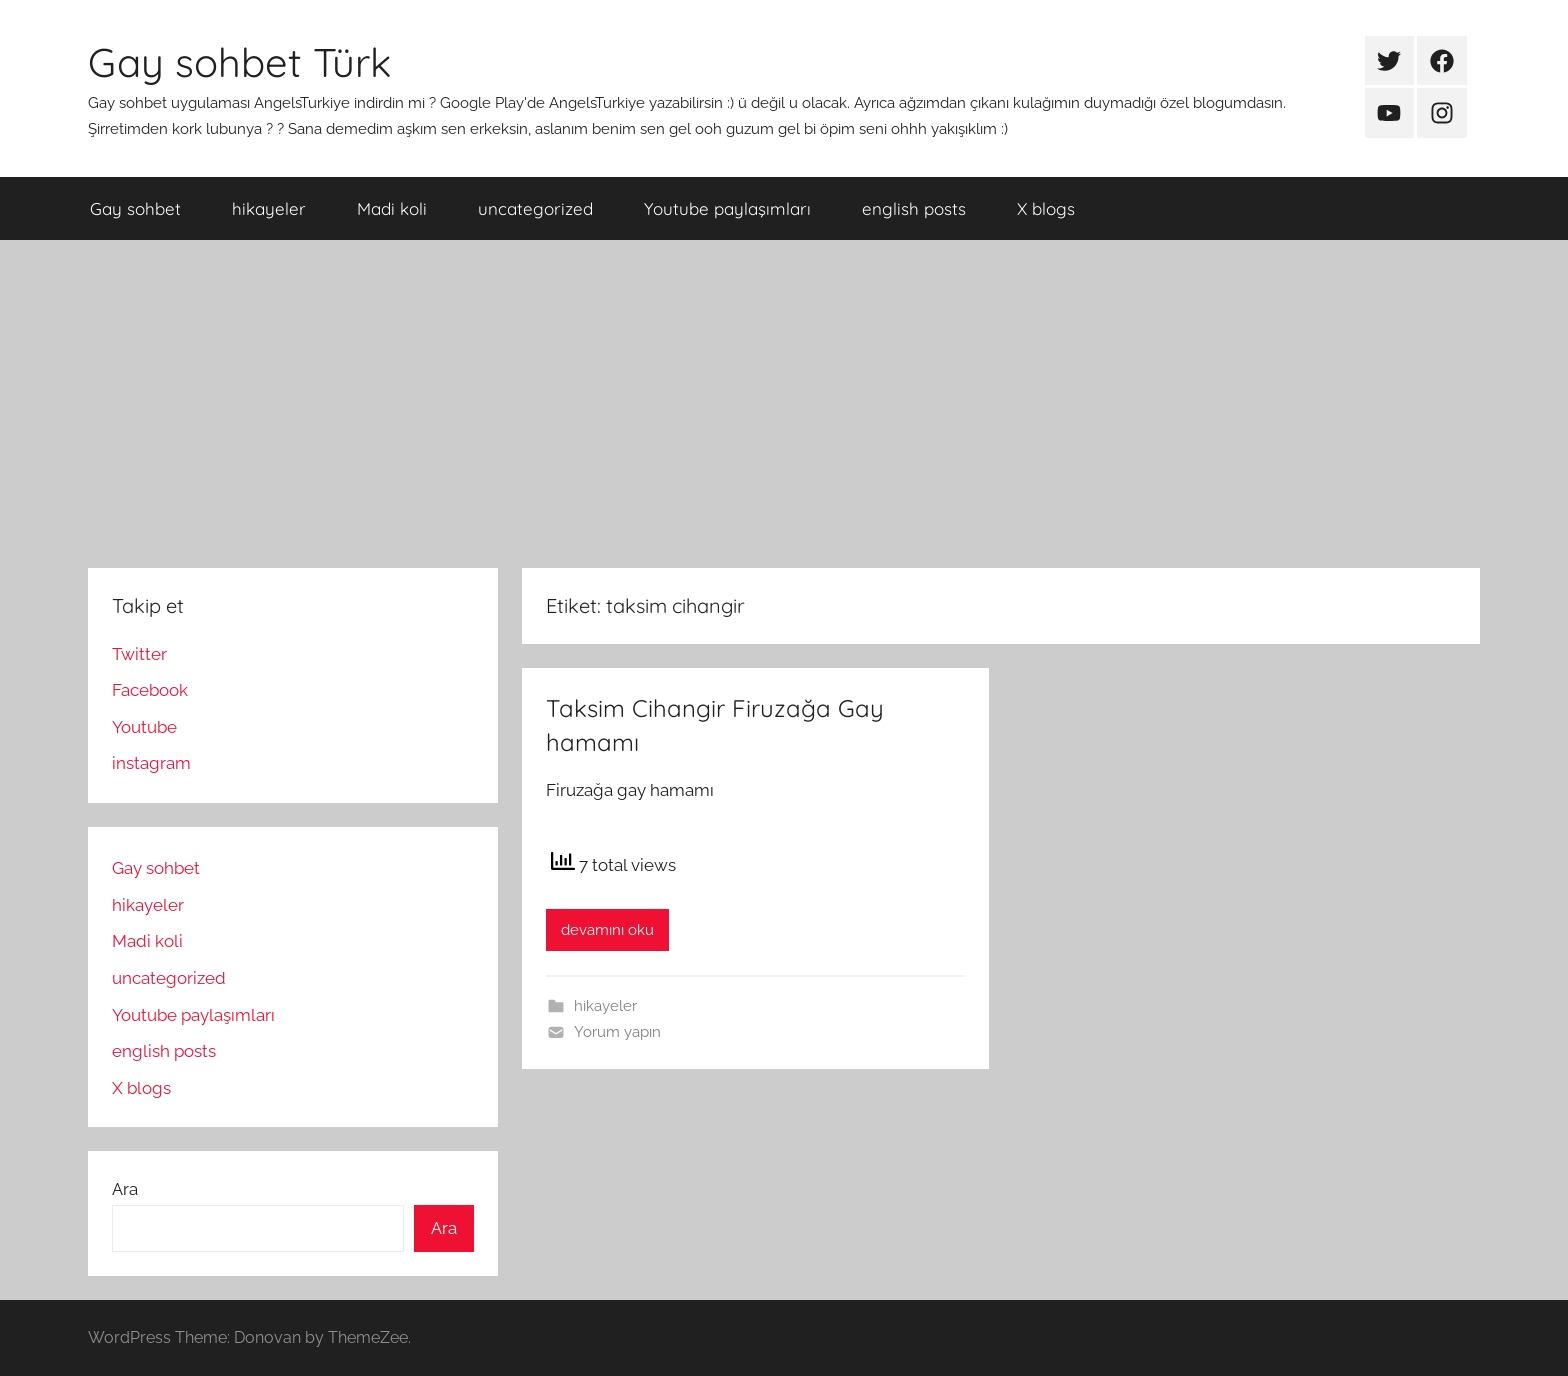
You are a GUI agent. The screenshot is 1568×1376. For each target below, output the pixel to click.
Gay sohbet (135, 208)
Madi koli (392, 208)
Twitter (139, 654)
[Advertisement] (784, 404)
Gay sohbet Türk (239, 62)
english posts (914, 208)
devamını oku (607, 930)
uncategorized (535, 208)
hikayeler (269, 208)
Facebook (150, 690)
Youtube (144, 727)
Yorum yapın (617, 1032)
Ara (125, 1189)
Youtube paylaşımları (727, 208)
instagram (151, 763)
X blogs (1046, 208)
